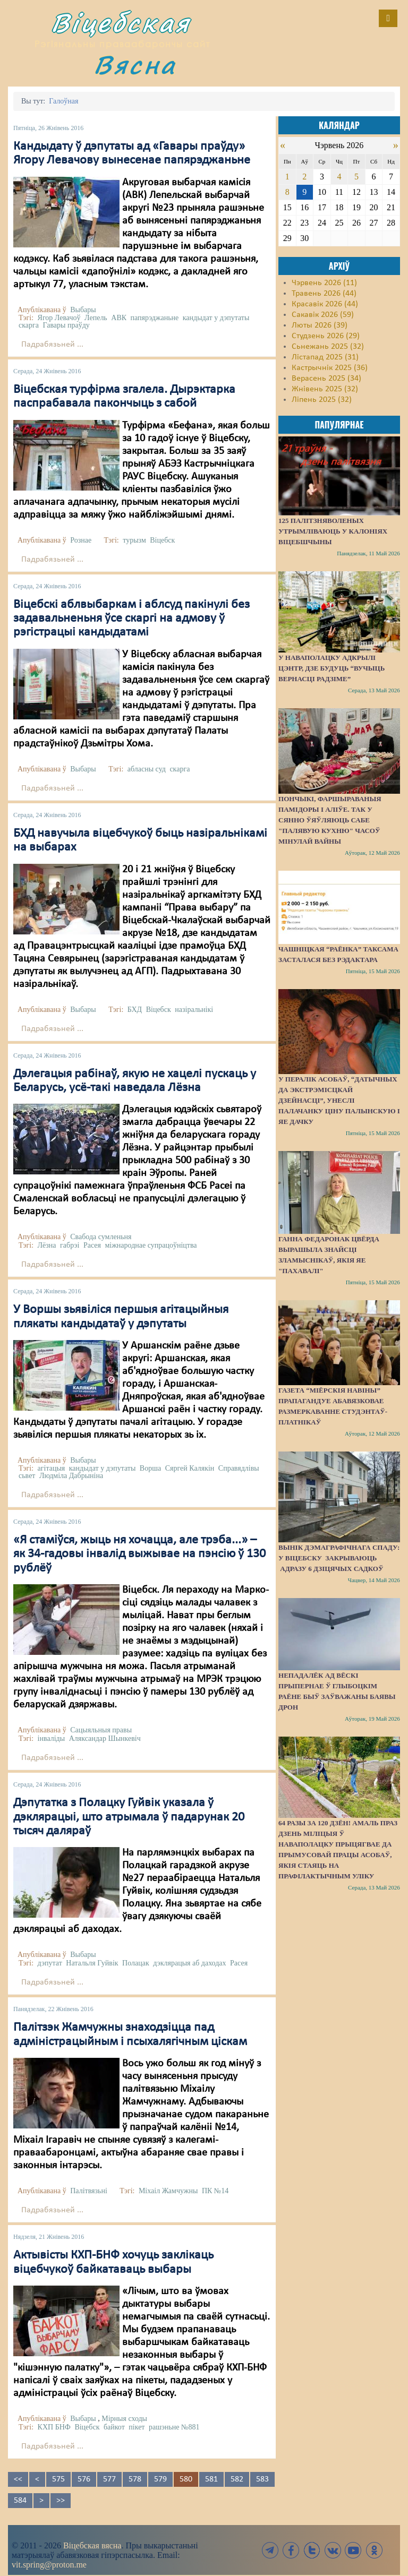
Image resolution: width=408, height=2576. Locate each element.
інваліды (51, 1738)
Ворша (150, 1468)
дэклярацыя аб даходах (189, 1963)
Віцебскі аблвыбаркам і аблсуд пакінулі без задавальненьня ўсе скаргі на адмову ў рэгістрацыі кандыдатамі (131, 618)
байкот (114, 2427)
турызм (134, 540)
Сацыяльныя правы (101, 1730)
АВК (118, 318)
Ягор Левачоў (59, 318)
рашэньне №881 (174, 2427)
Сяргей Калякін (190, 1468)
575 (58, 2479)
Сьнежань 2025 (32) (328, 346)
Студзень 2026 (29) (326, 336)
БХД (135, 1010)
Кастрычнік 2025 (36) (330, 368)
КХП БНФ (54, 2427)
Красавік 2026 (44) (325, 304)
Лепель (95, 318)
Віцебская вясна (92, 2545)
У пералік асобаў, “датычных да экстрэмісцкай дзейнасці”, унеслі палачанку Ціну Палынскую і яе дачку (339, 1100)
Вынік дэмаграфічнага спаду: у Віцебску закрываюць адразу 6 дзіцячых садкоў (339, 1558)
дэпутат (50, 1963)
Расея (92, 1245)
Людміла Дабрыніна (71, 1476)
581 (211, 2479)
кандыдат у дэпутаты (216, 318)
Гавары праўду (65, 325)
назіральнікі (194, 1010)
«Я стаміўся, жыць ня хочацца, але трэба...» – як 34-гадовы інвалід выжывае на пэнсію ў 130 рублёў (139, 1554)
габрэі (69, 1245)
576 (84, 2479)
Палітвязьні (88, 2191)
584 (20, 2500)
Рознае (80, 540)
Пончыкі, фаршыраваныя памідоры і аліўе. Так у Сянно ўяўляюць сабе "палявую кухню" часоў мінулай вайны (329, 820)
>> (60, 2500)
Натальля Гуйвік (92, 1963)
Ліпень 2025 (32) (322, 400)
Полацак (135, 1963)
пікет (136, 2427)
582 (237, 2479)
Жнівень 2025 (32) (325, 389)
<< (18, 2479)
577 (109, 2479)
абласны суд (147, 769)
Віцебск (162, 540)
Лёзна (47, 1245)
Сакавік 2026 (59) (323, 315)
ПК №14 (215, 2191)
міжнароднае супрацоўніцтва (151, 1245)
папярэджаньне (155, 318)
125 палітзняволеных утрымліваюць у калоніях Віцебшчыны (332, 531)
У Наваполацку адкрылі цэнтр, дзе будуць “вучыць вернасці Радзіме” (331, 668)
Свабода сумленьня (100, 1237)
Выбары (83, 310)
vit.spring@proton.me (49, 2564)
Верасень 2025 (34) (326, 378)
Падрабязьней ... (52, 344)
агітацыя (51, 1468)
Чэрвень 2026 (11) (324, 283)
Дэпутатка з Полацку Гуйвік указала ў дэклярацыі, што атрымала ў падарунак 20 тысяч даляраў (128, 1817)
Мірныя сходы (124, 2419)
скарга (29, 325)
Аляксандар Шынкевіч (105, 1738)
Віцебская (120, 23)
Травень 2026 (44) (324, 293)
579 (160, 2479)
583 (262, 2479)
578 (135, 2479)
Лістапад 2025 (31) (325, 357)
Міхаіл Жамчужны (168, 2191)
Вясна (135, 64)
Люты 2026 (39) (319, 325)
